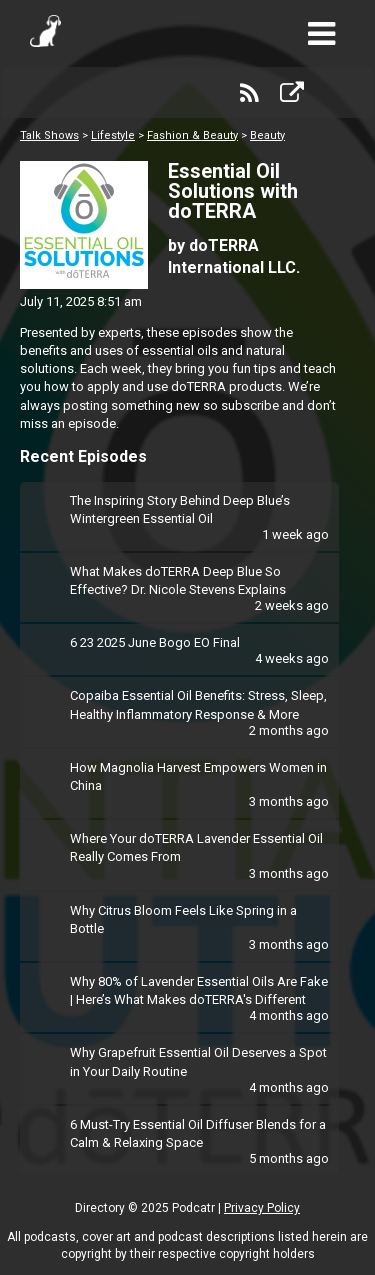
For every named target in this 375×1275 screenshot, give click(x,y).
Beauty (267, 135)
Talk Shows (49, 135)
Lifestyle (113, 135)
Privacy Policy (262, 1208)
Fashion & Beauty (192, 135)
